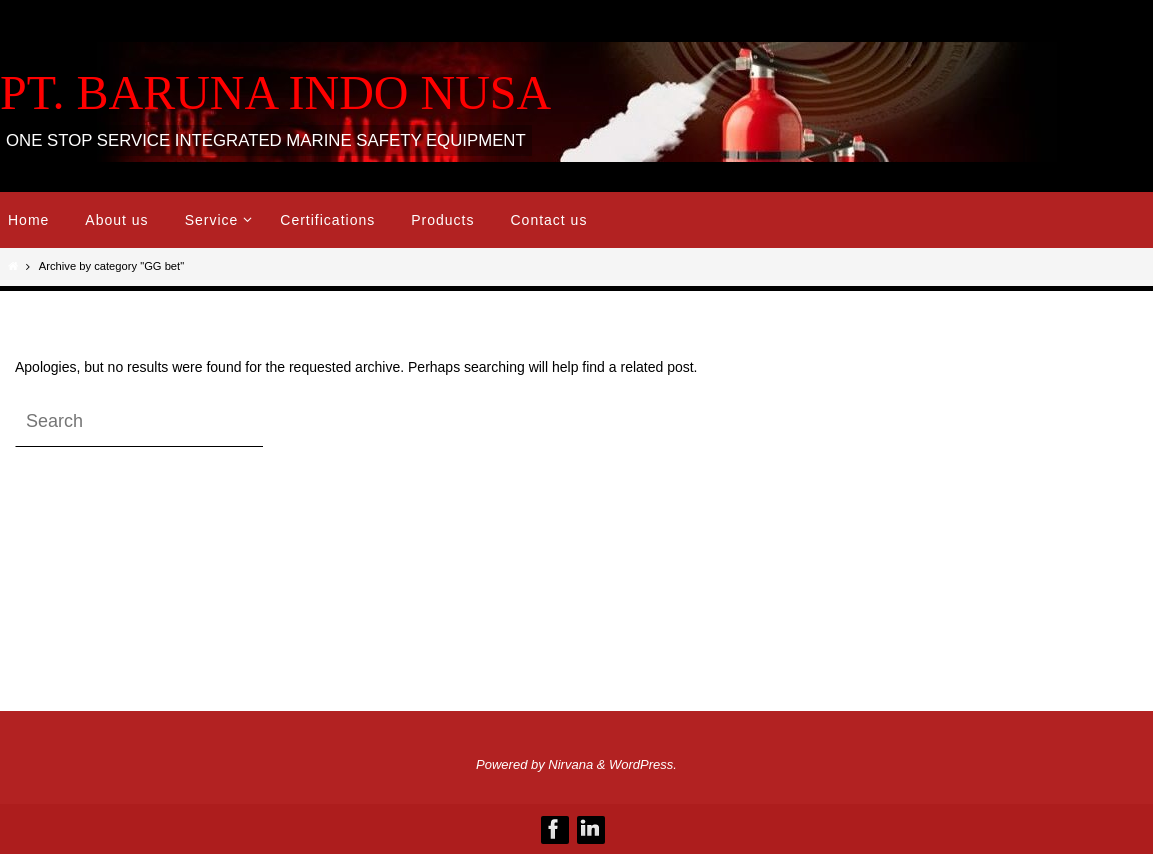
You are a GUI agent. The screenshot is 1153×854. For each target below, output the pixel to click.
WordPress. (643, 764)
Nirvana (570, 764)
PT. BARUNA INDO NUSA (275, 92)
